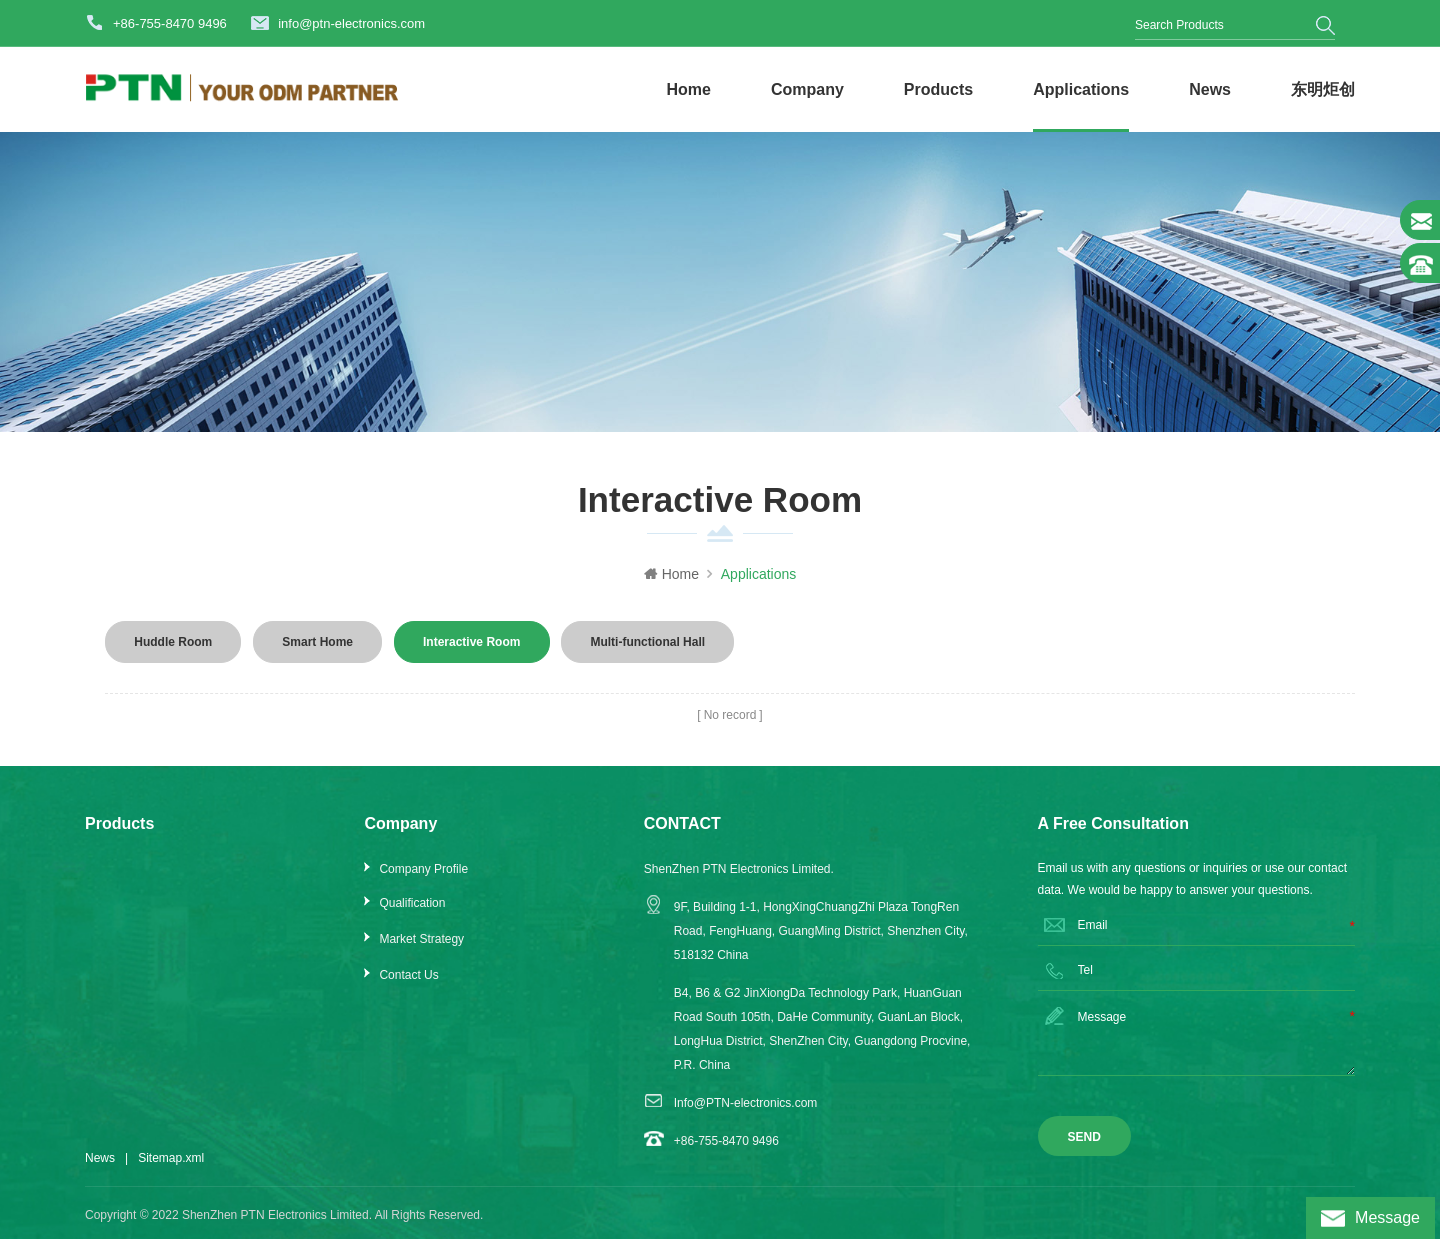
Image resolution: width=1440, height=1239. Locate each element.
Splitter (118, 1011)
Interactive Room (483, 642)
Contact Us (408, 975)
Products (938, 89)
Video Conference (148, 869)
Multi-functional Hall (665, 642)
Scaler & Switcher (147, 903)
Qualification (412, 903)
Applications (1081, 89)
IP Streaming (134, 1083)
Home (688, 89)
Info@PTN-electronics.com (746, 1103)
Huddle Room (175, 642)
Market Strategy (421, 939)
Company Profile (423, 869)
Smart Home (324, 642)
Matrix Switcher (141, 939)
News (1210, 89)
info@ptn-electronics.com (351, 23)
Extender (124, 975)
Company (807, 89)
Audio (115, 1047)
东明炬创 (1323, 89)
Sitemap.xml (171, 1158)
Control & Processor (153, 1119)
